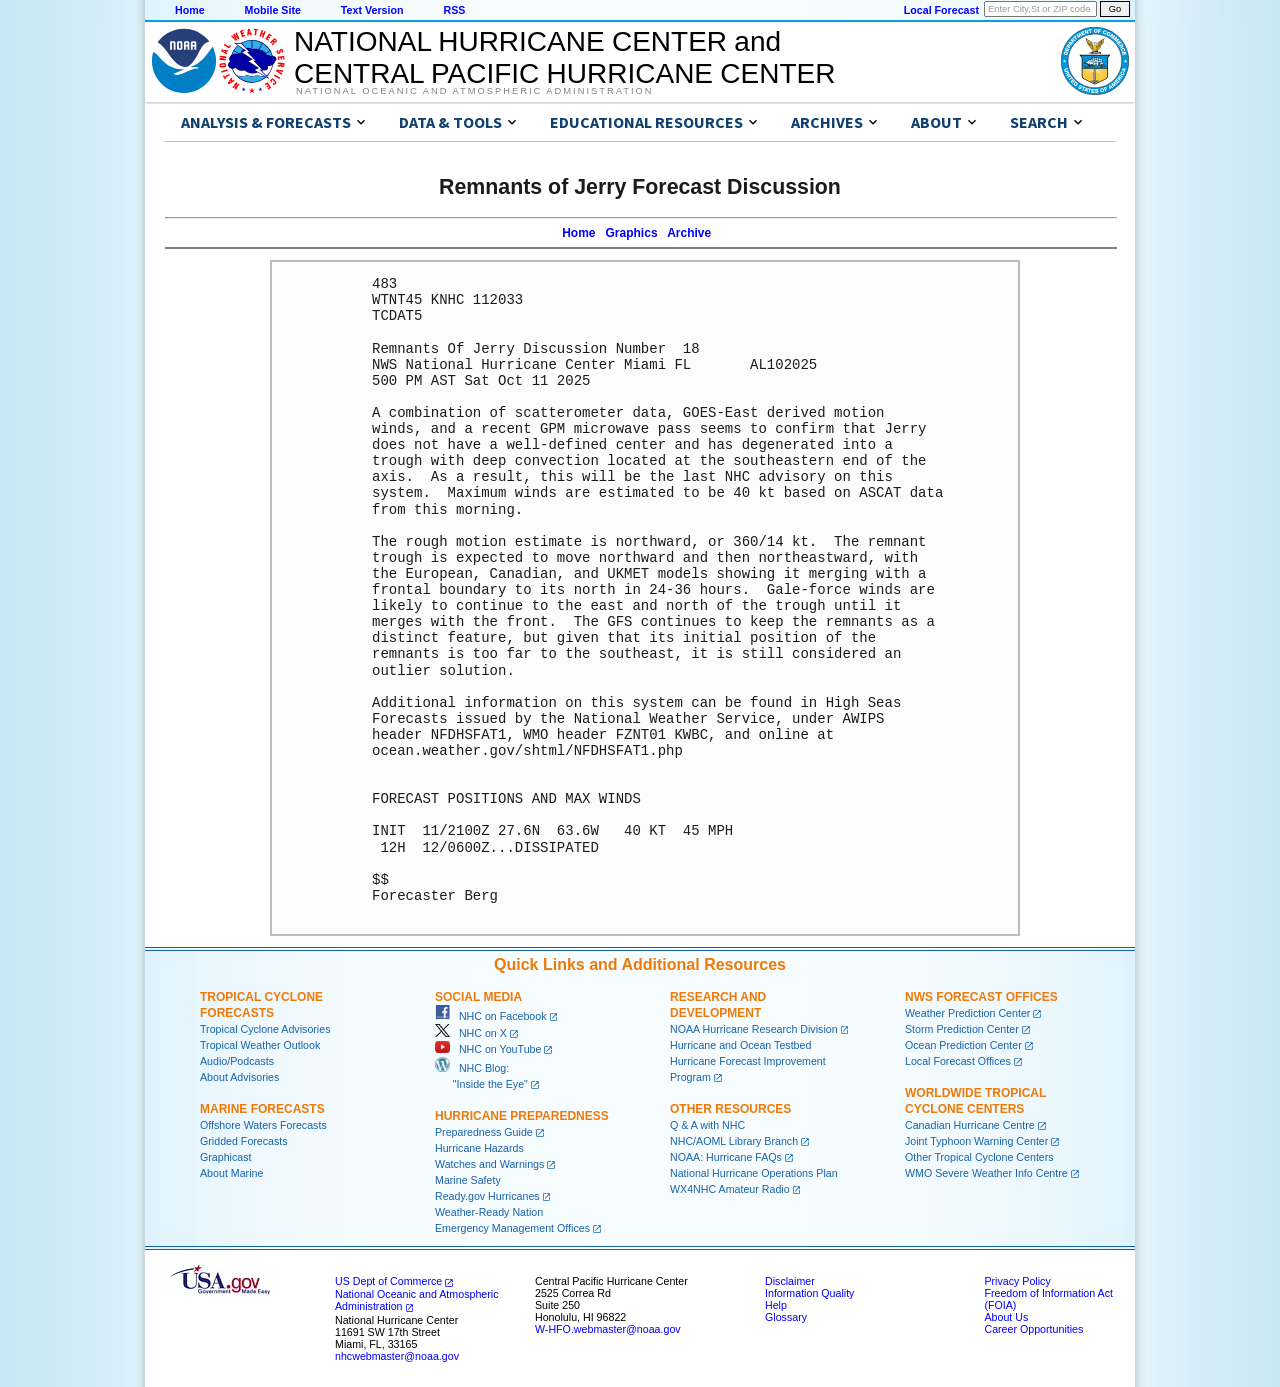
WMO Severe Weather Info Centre (986, 1173)
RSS (454, 10)
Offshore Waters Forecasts (263, 1125)
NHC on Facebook (491, 1016)
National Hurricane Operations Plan (754, 1173)
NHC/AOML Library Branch (734, 1141)
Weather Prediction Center (967, 1013)
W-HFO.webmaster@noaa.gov (608, 1329)
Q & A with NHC (707, 1125)
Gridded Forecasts (244, 1141)
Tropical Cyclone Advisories (265, 1029)
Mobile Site (273, 10)
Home (190, 10)
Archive (689, 233)
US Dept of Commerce (388, 1281)
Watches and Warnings (489, 1164)
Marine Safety (468, 1180)
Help (776, 1305)
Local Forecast (941, 10)
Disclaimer (790, 1281)
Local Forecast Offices (958, 1061)
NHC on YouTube (488, 1049)
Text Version (372, 10)
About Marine (231, 1173)
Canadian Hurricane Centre (970, 1125)
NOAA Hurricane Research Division (754, 1029)
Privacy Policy (1017, 1281)
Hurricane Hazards (479, 1148)
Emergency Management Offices (512, 1228)
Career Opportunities (1033, 1329)
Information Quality (809, 1293)
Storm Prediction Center (962, 1029)
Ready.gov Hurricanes (487, 1196)
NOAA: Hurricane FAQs (726, 1157)
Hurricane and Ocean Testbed (740, 1045)
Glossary (786, 1317)
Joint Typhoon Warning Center (976, 1141)
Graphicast (226, 1157)
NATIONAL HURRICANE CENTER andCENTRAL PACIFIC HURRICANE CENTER (564, 57)
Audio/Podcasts (237, 1061)
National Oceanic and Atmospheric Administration (474, 91)
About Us (1006, 1317)
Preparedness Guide (484, 1132)
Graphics (632, 233)
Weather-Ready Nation (489, 1212)
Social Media (478, 997)
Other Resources (730, 1109)
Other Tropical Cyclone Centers (979, 1157)
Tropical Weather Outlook (260, 1045)
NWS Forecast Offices (981, 997)
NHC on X (471, 1033)
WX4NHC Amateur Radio (730, 1189)
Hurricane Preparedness (522, 1116)
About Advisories (239, 1077)
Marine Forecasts (262, 1109)
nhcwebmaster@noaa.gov (397, 1356)
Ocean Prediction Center (963, 1045)
